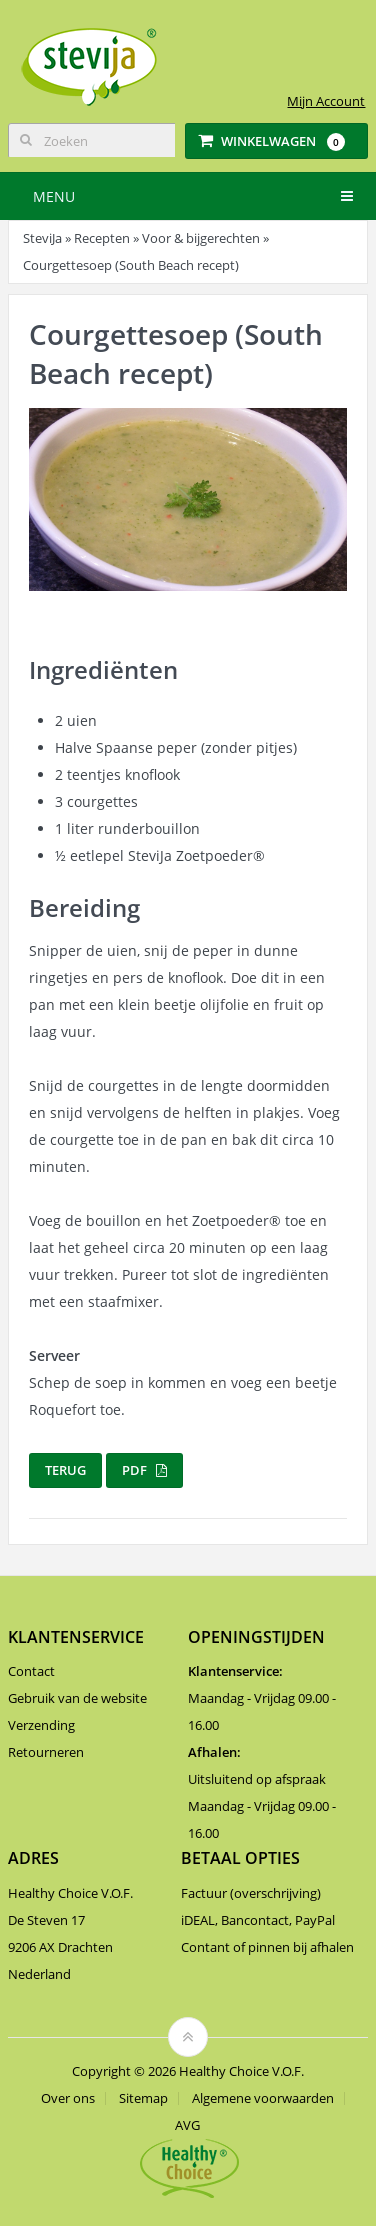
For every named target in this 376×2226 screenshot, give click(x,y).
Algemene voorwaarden (263, 2098)
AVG (187, 2125)
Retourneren (46, 1752)
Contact (31, 1671)
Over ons (68, 2098)
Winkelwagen (271, 141)
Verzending (41, 1725)
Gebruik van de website (77, 1698)
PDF (144, 1470)
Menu (54, 196)
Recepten (102, 238)
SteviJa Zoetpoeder (196, 855)
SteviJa (42, 238)
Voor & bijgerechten (201, 238)
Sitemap (143, 2098)
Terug (65, 1470)
